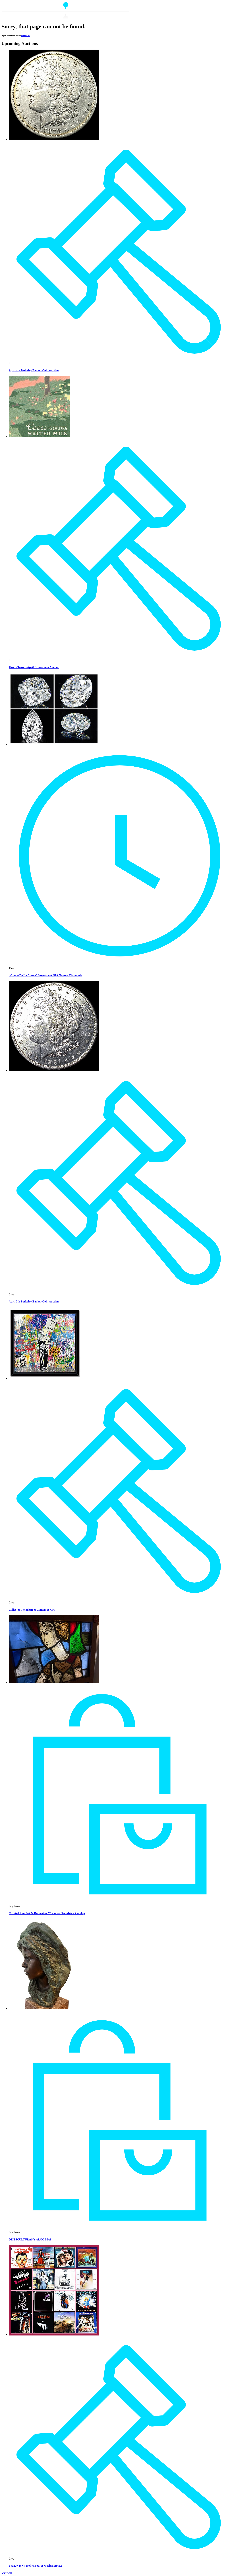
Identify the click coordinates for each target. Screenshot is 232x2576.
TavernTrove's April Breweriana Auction (34, 667)
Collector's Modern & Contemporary (32, 1609)
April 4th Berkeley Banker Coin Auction (34, 370)
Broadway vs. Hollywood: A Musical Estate (35, 2565)
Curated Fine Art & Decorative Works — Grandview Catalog (47, 1913)
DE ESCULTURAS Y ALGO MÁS (30, 2239)
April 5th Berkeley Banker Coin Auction (34, 1301)
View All (6, 2572)
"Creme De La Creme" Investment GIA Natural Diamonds (45, 975)
